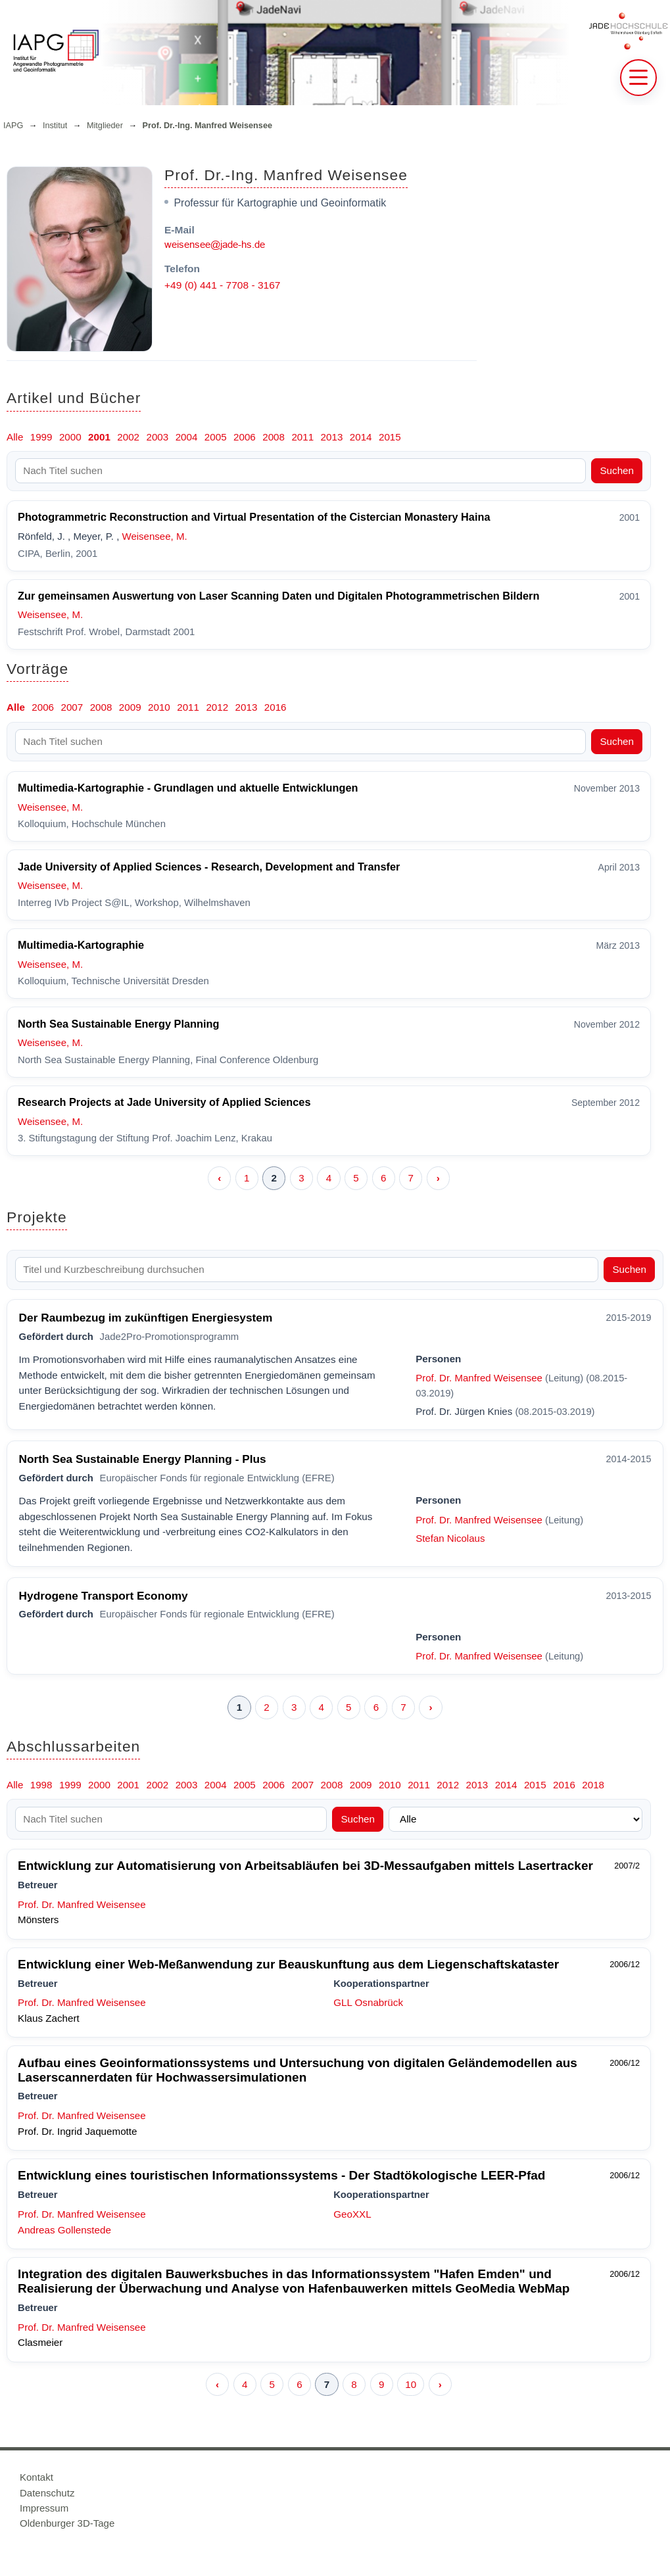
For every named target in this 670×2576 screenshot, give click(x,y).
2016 (275, 707)
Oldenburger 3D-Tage (67, 2523)
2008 (273, 436)
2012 (217, 707)
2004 (187, 436)
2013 (332, 436)
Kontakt (36, 2477)
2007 (71, 707)
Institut (55, 125)
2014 (361, 436)
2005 (215, 436)
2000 (70, 436)
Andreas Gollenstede (64, 2229)
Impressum (44, 2508)
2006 (244, 436)
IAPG (13, 125)
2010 (159, 707)
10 (410, 2384)
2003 (157, 436)
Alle (15, 436)
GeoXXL (352, 2214)
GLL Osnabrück (368, 2002)
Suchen (617, 470)
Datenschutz (47, 2492)
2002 (128, 436)
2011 (302, 436)
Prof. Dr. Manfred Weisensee (479, 1377)
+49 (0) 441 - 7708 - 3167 (222, 285)
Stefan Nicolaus (450, 1538)
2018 (593, 1784)
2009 (130, 707)
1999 (41, 436)
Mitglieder (105, 125)
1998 (41, 1784)
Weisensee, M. (154, 536)
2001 (99, 436)
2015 (390, 436)
